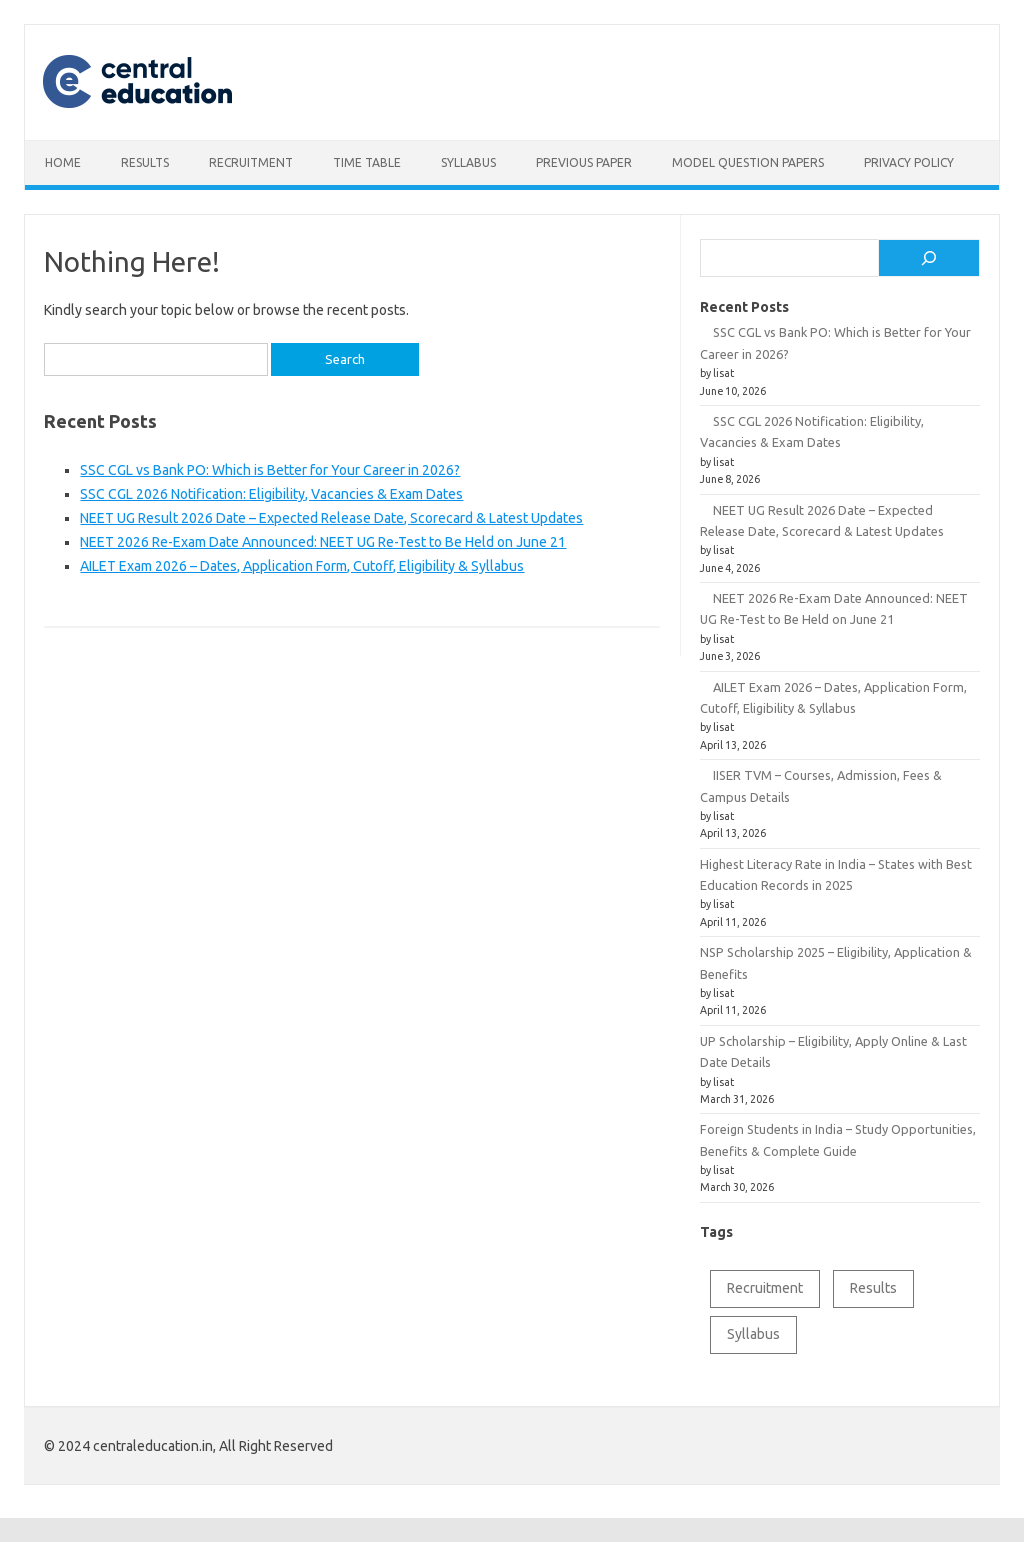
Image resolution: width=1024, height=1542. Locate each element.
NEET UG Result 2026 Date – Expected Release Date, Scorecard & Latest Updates (331, 518)
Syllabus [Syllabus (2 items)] (753, 1334)
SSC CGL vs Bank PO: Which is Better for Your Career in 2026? (270, 470)
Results (145, 162)
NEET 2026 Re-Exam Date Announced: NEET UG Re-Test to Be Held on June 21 (323, 542)
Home (63, 162)
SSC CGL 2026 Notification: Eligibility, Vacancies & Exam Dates (271, 494)
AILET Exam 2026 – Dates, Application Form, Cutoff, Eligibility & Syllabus (302, 566)
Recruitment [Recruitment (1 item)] (765, 1288)
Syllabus (468, 162)
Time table (367, 162)
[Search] (929, 258)
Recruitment (251, 162)
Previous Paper (584, 162)
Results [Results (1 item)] (873, 1288)
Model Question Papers (748, 162)
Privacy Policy (909, 162)
